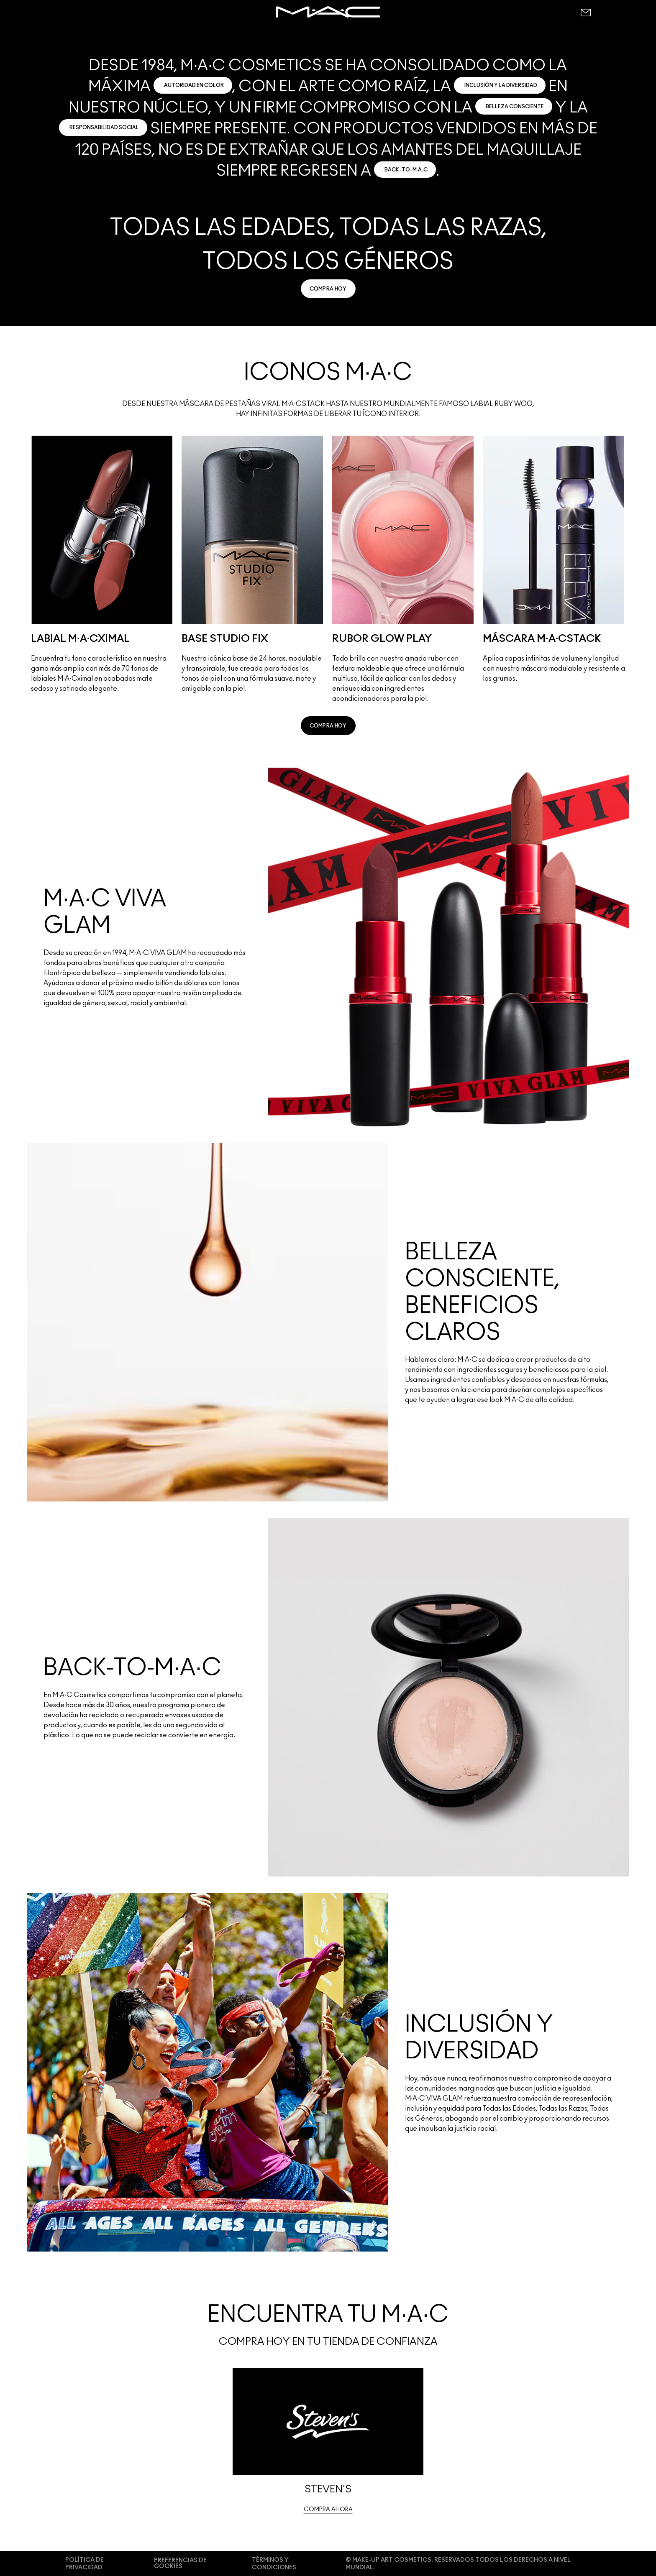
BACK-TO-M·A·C (406, 169)
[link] (328, 288)
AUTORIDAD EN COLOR (194, 85)
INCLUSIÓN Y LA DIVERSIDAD (500, 85)
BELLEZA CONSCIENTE (515, 106)
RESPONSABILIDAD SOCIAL (104, 127)
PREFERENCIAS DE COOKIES (180, 2563)
